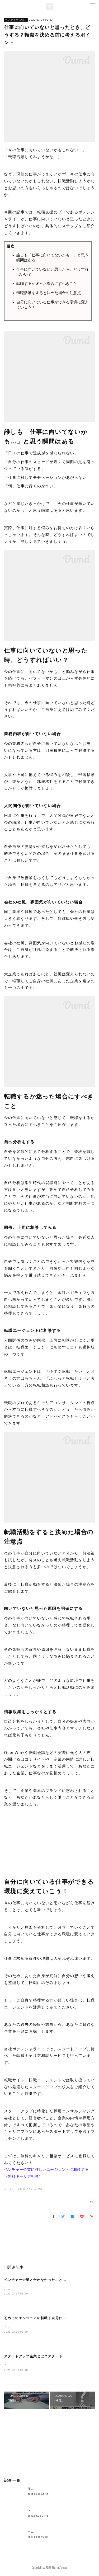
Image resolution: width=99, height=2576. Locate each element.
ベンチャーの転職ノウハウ (16, 19)
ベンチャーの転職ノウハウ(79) (23, 2189)
